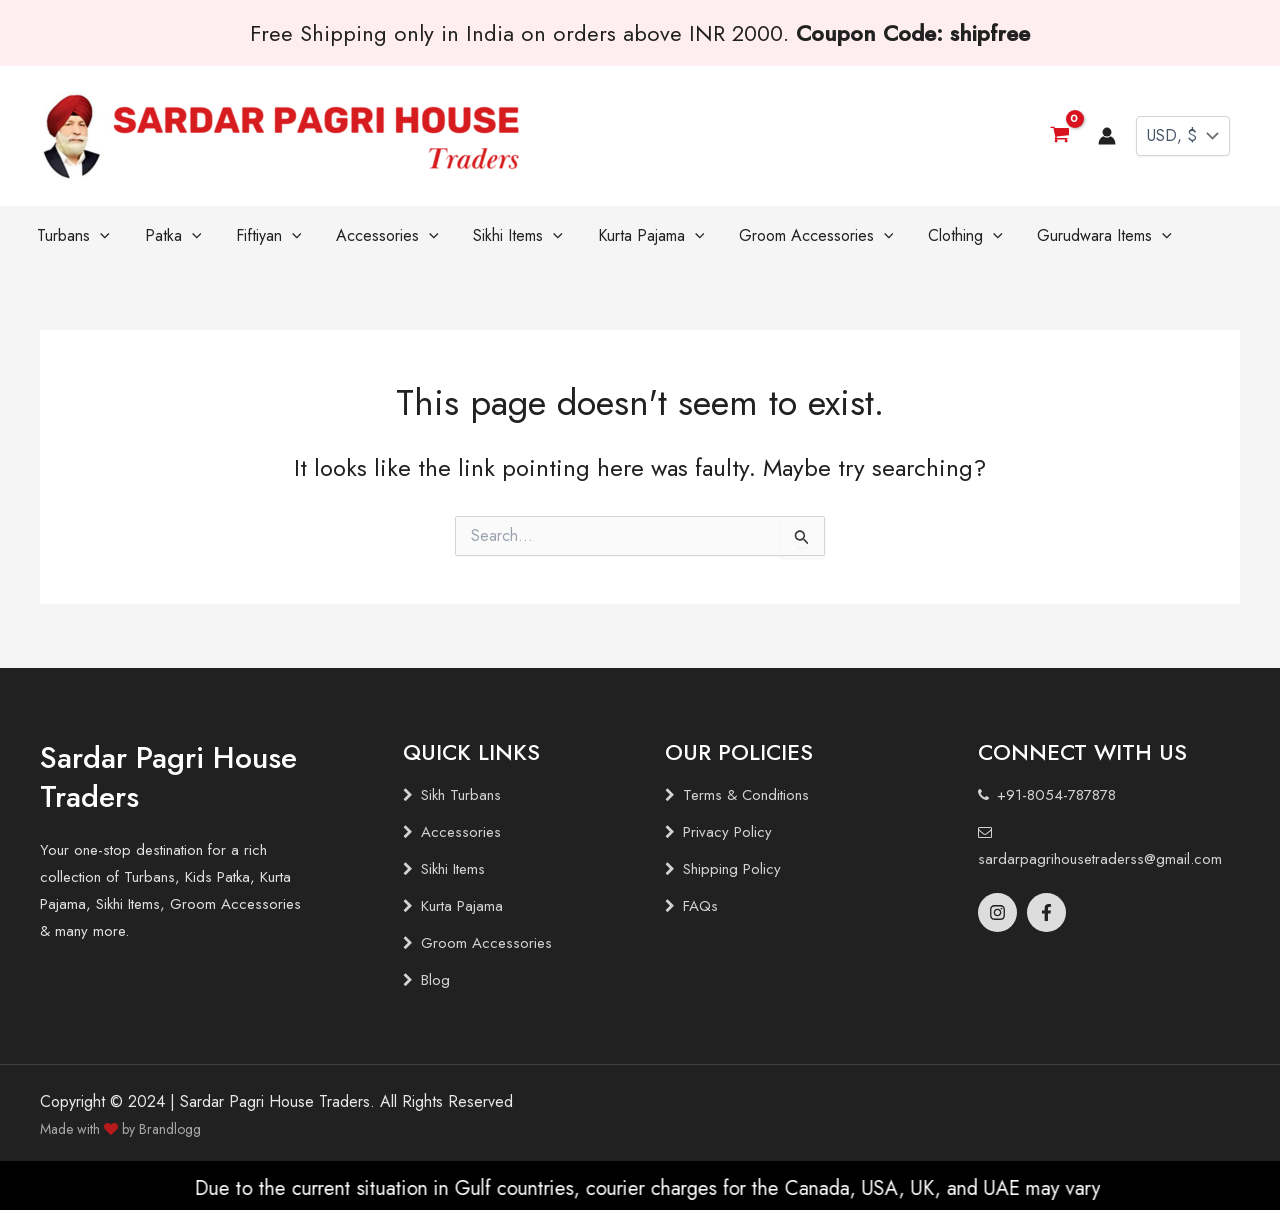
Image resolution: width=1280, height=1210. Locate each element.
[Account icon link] (1107, 136)
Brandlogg (170, 1129)
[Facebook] (1046, 912)
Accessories (461, 832)
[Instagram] (997, 912)
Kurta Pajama (462, 906)
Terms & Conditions (746, 795)
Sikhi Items (453, 869)
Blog (435, 980)
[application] (95, 236)
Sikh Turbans (461, 795)
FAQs (700, 906)
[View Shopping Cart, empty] (1059, 135)
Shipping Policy (732, 869)
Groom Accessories (486, 943)
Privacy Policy (727, 832)
